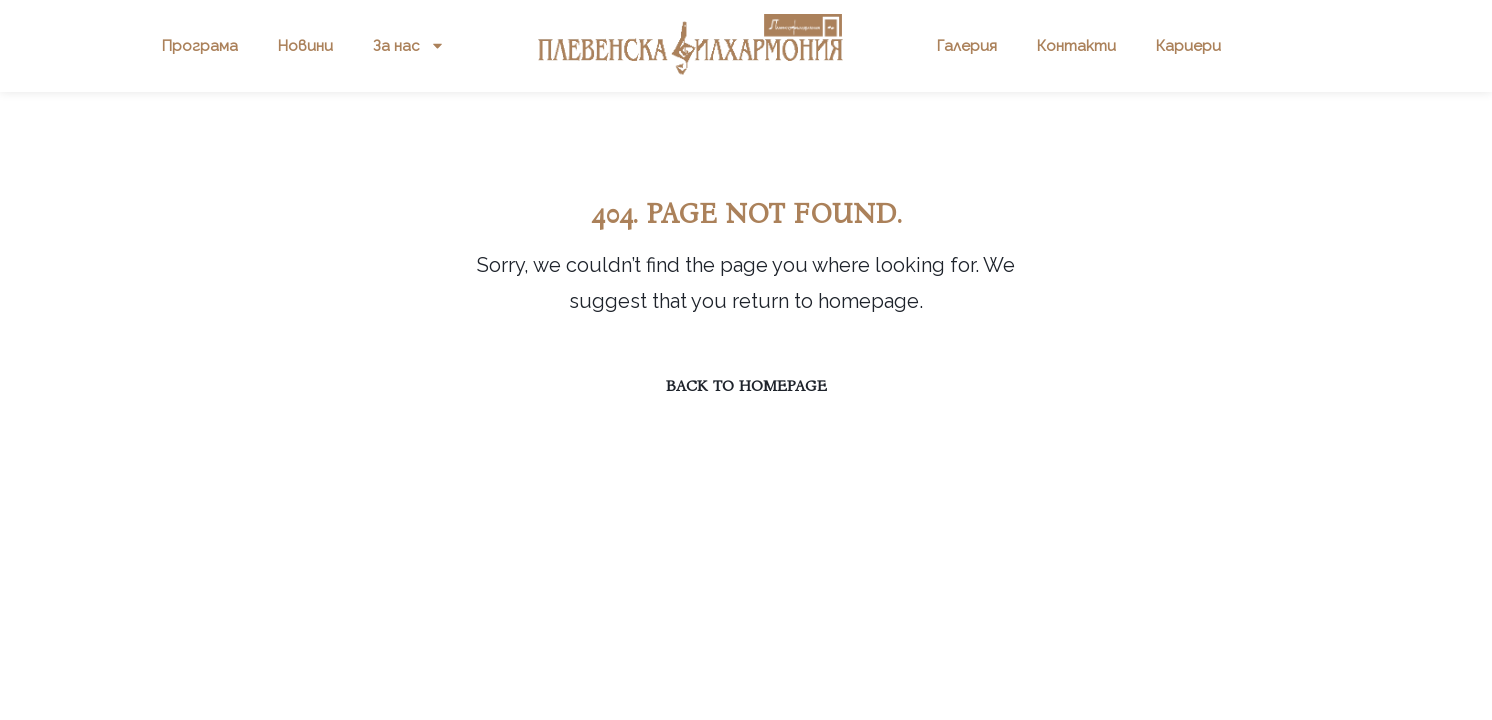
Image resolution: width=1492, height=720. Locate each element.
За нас (409, 45)
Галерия (967, 46)
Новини (305, 46)
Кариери (1188, 46)
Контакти (1076, 46)
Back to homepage (746, 385)
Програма (200, 46)
